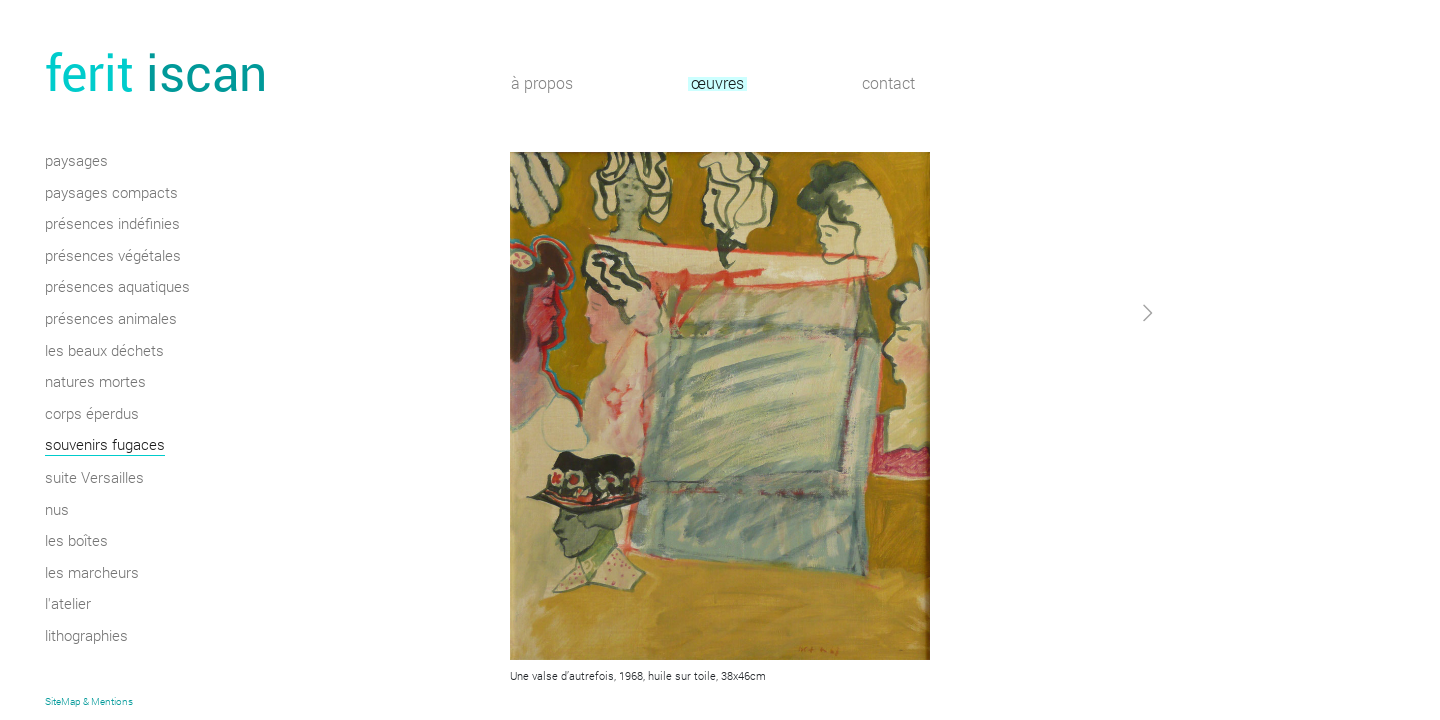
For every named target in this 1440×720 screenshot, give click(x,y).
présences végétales (113, 257)
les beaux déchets (104, 352)
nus (57, 511)
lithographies (86, 637)
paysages (76, 162)
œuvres (717, 84)
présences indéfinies (112, 225)
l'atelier (68, 605)
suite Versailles (94, 479)
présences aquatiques (117, 288)
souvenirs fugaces (105, 446)
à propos (542, 84)
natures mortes (95, 383)
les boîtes (76, 542)
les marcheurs (92, 574)
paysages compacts (111, 194)
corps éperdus (92, 415)
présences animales (111, 320)
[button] (1092, 493)
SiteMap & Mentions (89, 701)
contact (888, 84)
